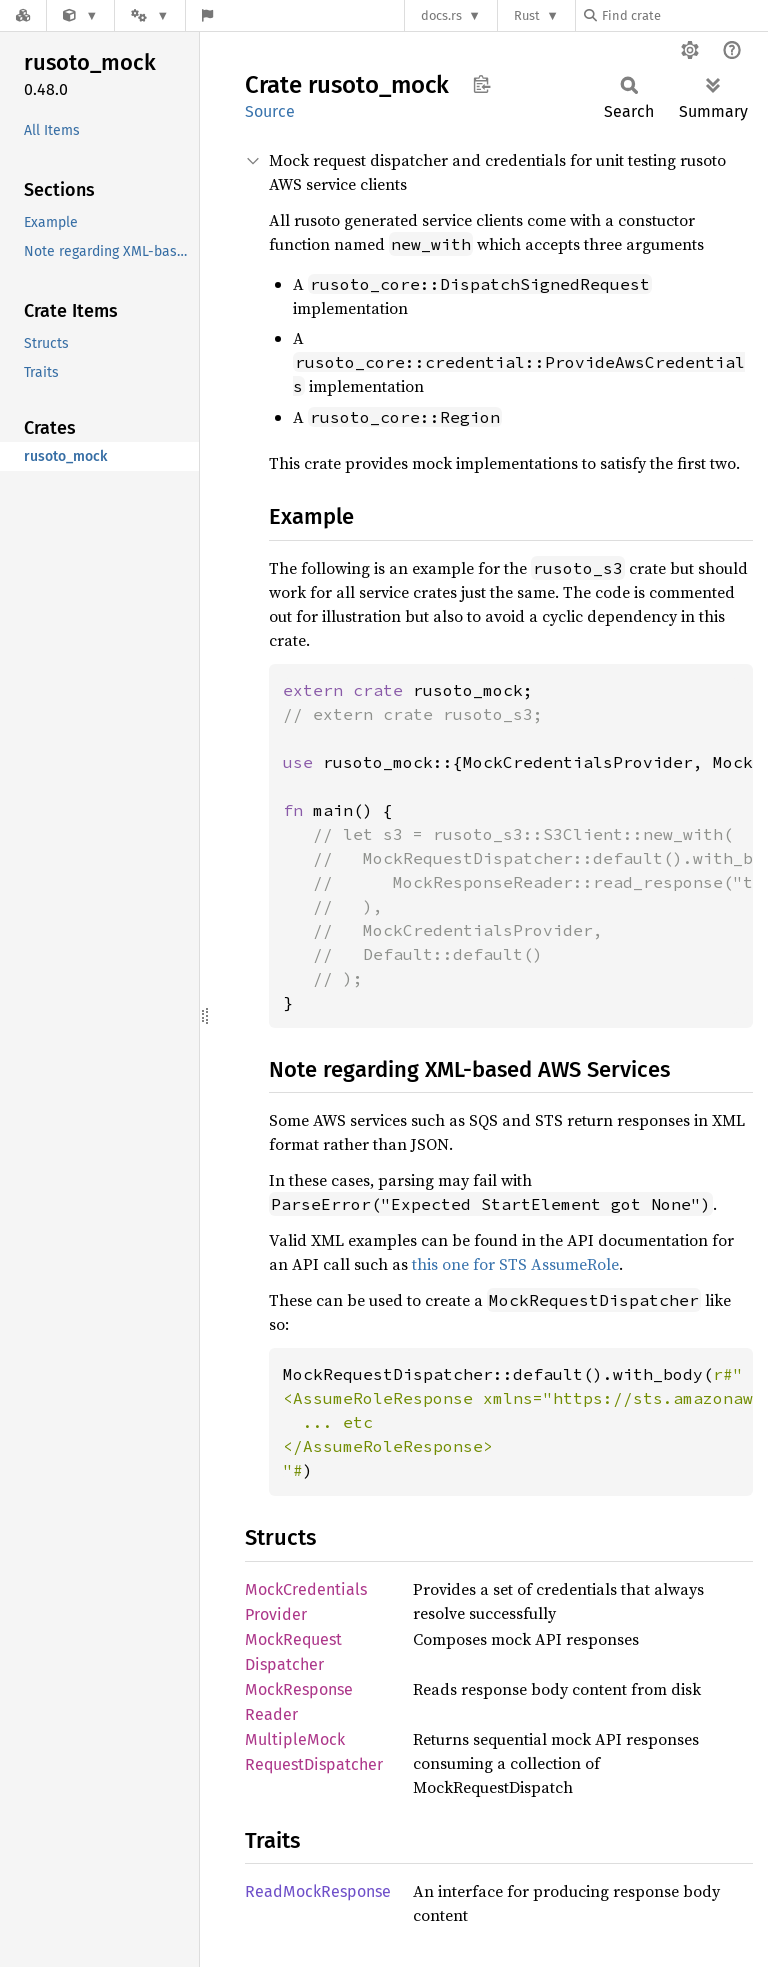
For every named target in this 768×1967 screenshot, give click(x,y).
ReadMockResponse (318, 1891)
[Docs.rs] (23, 15)
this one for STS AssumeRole (515, 1264)
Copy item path (481, 84)
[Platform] (150, 15)
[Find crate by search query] (684, 15)
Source (270, 111)
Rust (527, 15)
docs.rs (441, 15)
